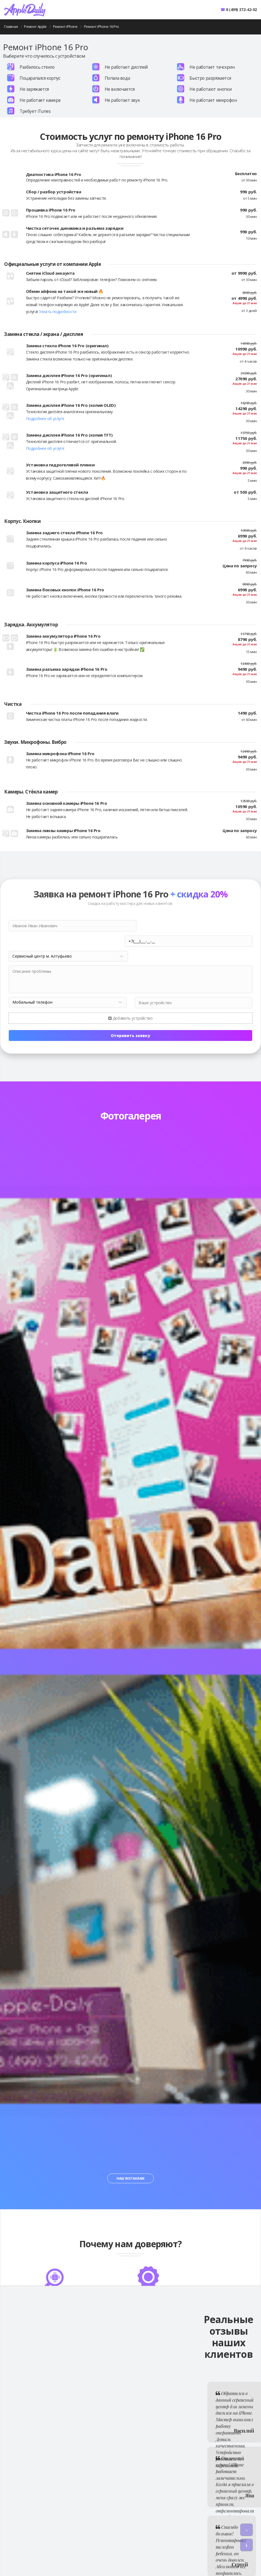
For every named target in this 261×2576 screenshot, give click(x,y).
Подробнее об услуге (45, 418)
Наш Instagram (130, 2163)
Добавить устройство (130, 1002)
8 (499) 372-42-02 (241, 9)
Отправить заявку (130, 1020)
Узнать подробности (58, 311)
